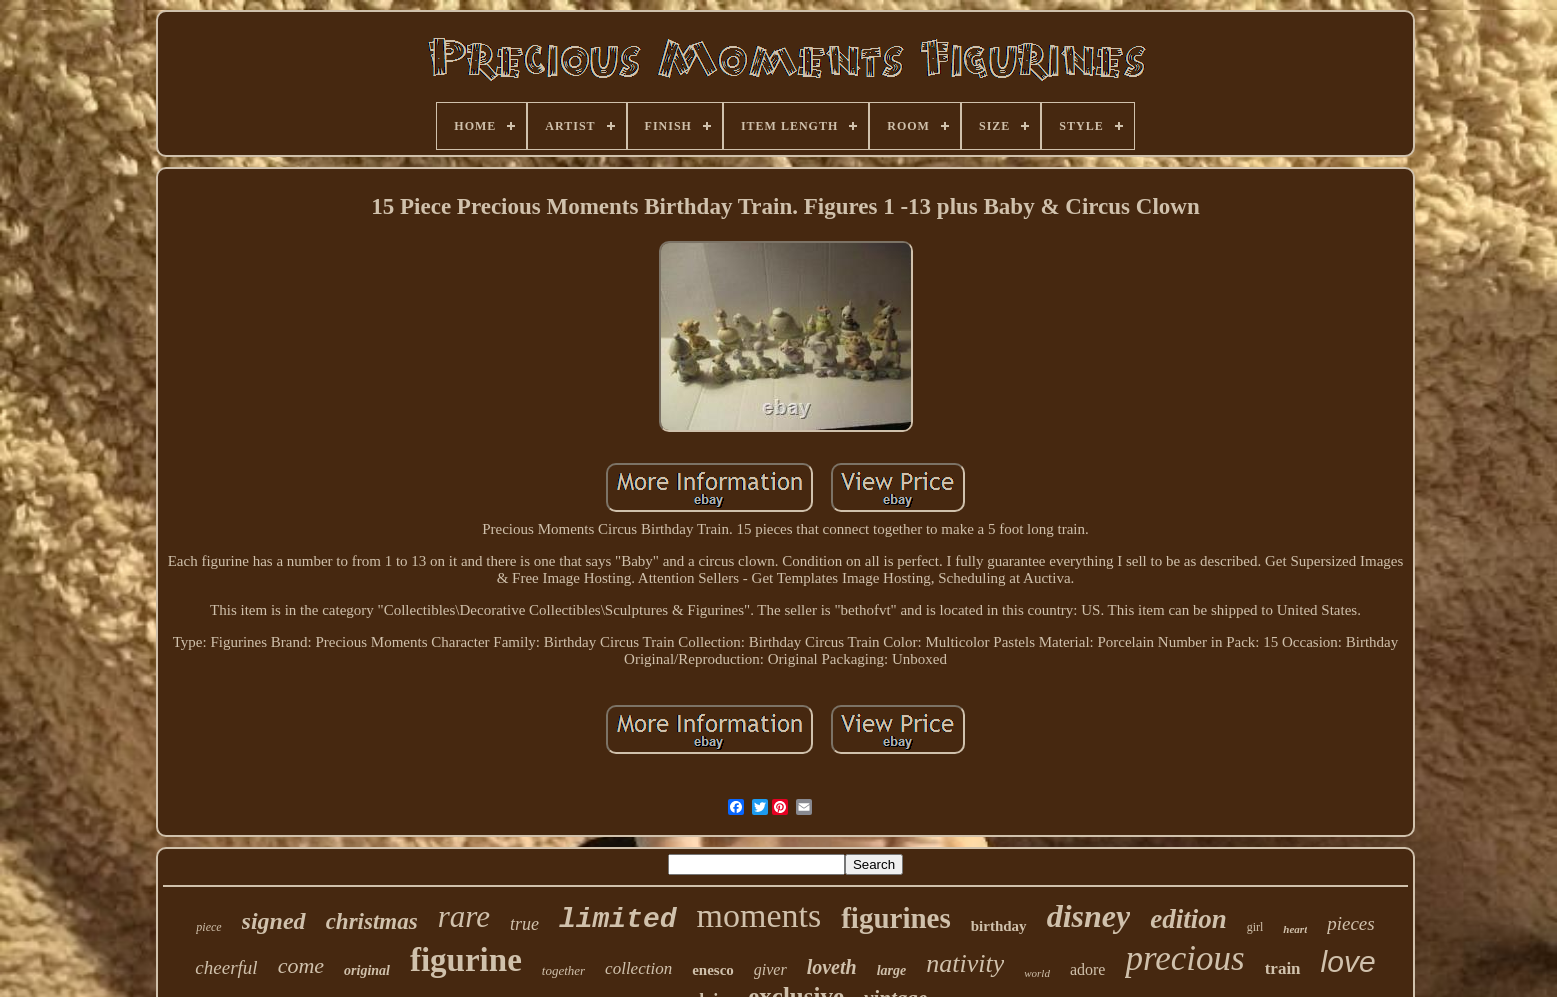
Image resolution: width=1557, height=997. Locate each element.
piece (208, 927)
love (1348, 961)
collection (638, 968)
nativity (965, 963)
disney (1089, 916)
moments (759, 915)
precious (1184, 958)
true (524, 924)
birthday (999, 926)
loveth (832, 967)
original (367, 970)
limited (618, 919)
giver (770, 969)
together (563, 970)
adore (1088, 969)
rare (464, 916)
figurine (466, 960)
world (1037, 973)
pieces (1350, 923)
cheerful (226, 967)
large (892, 970)
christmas (372, 921)
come (301, 965)
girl (1255, 927)
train (1283, 968)
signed (274, 921)
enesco (713, 970)
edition (1188, 919)
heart (1295, 929)
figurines (896, 918)
